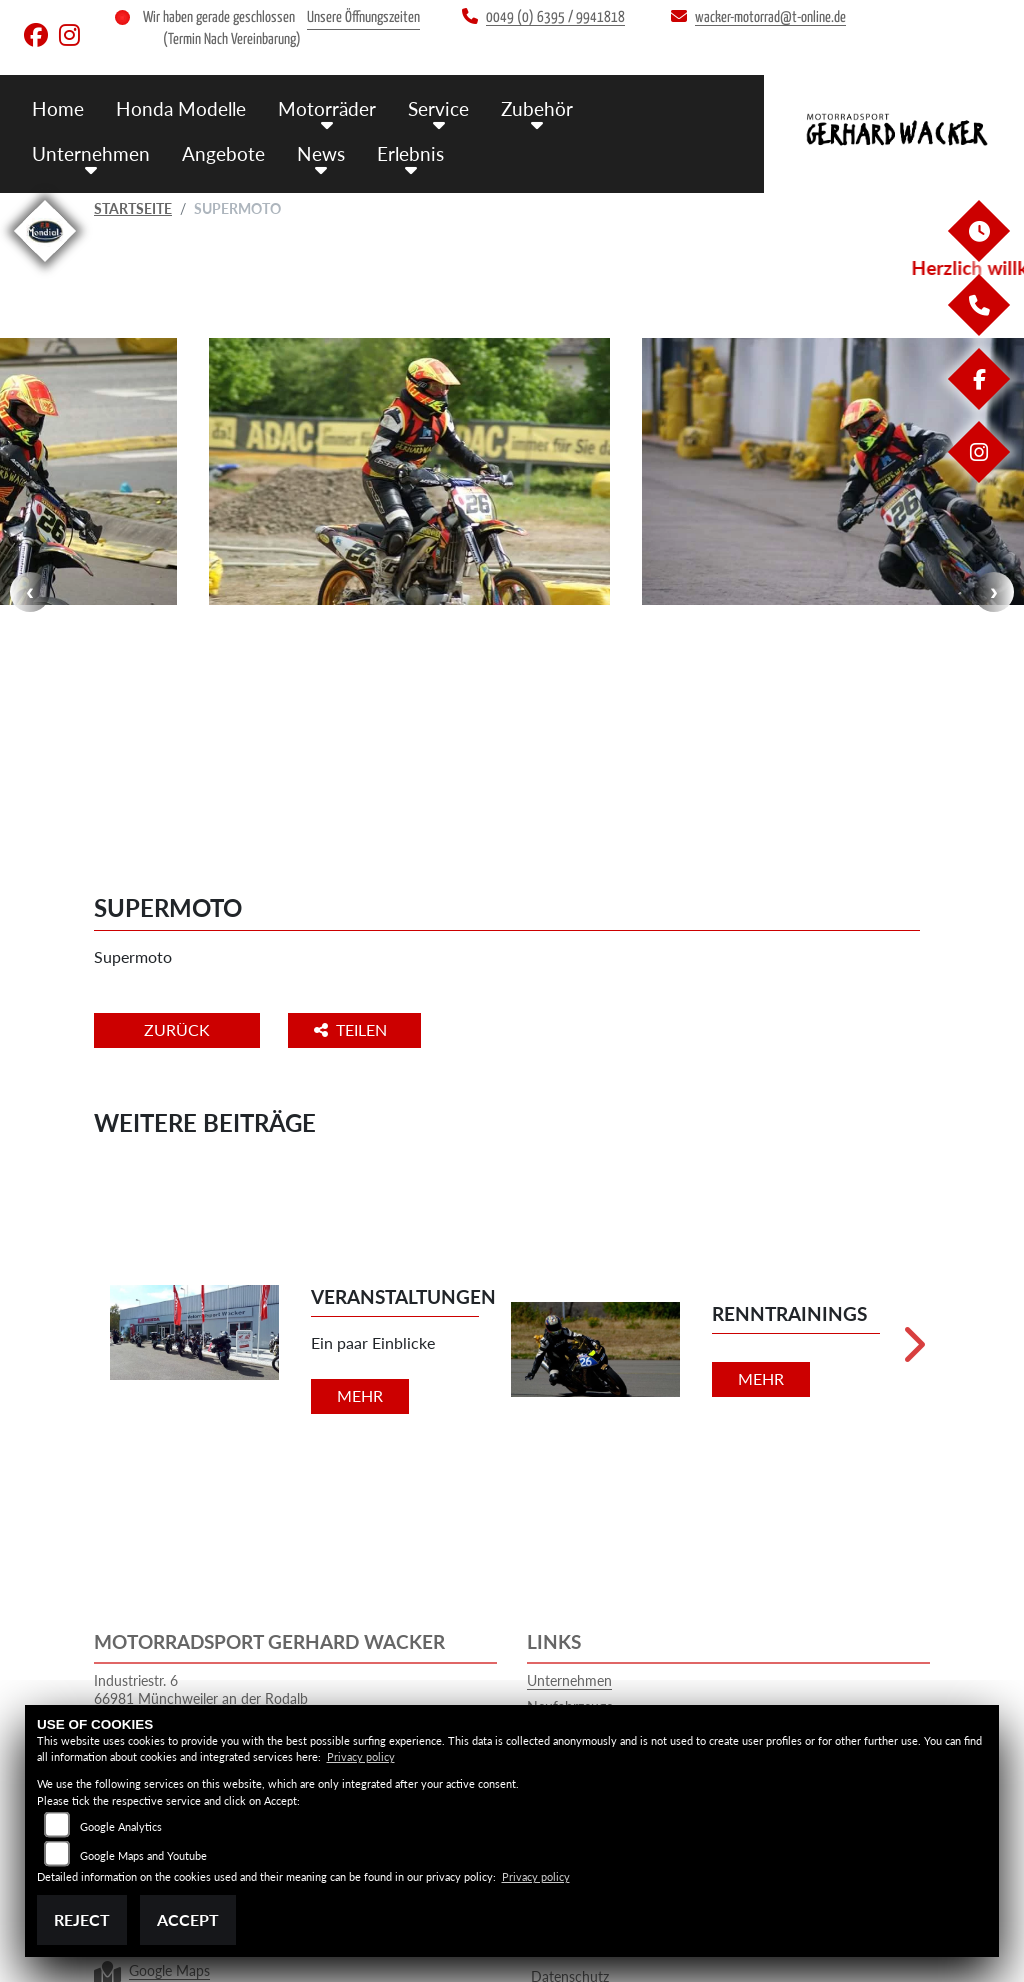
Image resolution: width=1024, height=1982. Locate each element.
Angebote (223, 153)
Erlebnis (410, 153)
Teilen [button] (352, 841)
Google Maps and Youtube (143, 1855)
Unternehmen (91, 153)
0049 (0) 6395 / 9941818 (418, 1564)
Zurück (177, 841)
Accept (188, 1919)
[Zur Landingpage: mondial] (45, 265)
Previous (30, 498)
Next (994, 498)
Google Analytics (121, 1826)
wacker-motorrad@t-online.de (405, 1617)
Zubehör (537, 108)
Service (438, 108)
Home (58, 108)
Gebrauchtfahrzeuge (589, 1545)
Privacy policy (361, 1756)
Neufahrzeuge (570, 1518)
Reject (82, 1919)
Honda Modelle (181, 108)
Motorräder (327, 108)
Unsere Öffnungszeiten (363, 17)
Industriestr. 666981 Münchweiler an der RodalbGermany (201, 1510)
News (321, 153)
